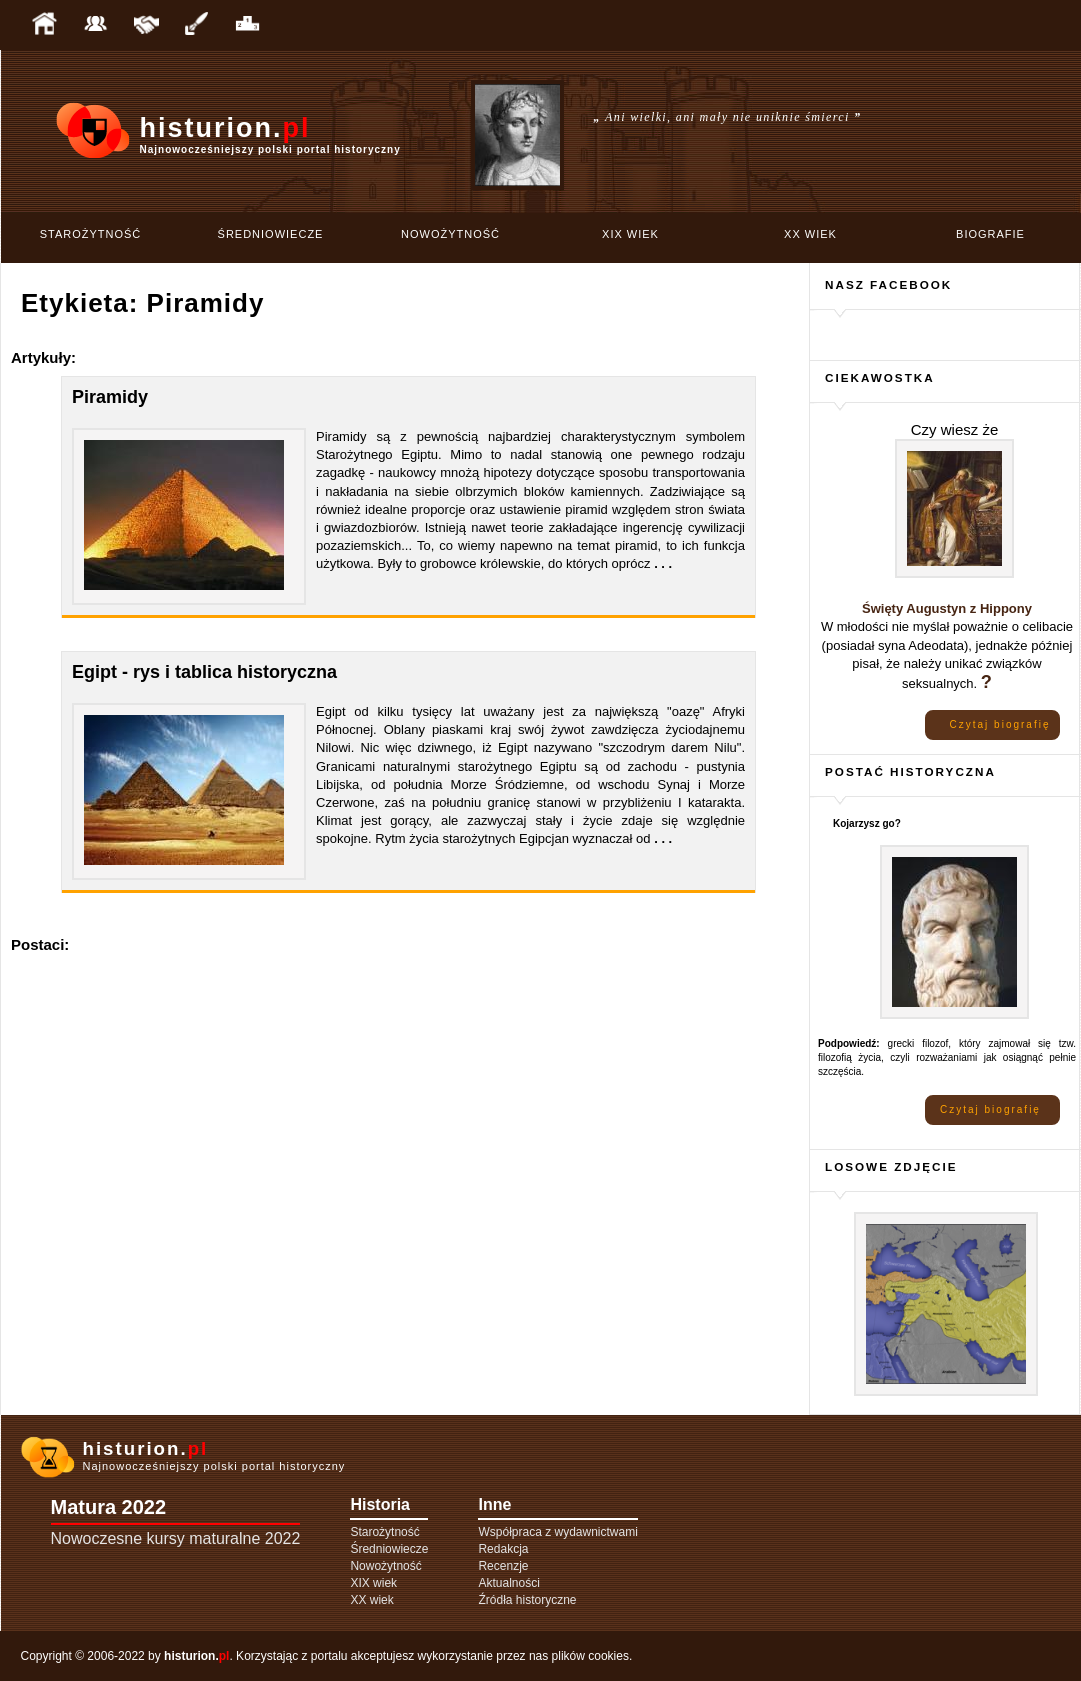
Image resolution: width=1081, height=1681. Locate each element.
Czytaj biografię (1000, 724)
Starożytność (91, 234)
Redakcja (503, 1549)
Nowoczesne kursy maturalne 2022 (176, 1538)
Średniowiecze (271, 234)
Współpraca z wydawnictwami (557, 1532)
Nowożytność (450, 234)
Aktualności (508, 1583)
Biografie (990, 234)
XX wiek (810, 234)
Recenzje (503, 1566)
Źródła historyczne (527, 1600)
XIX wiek (630, 234)
